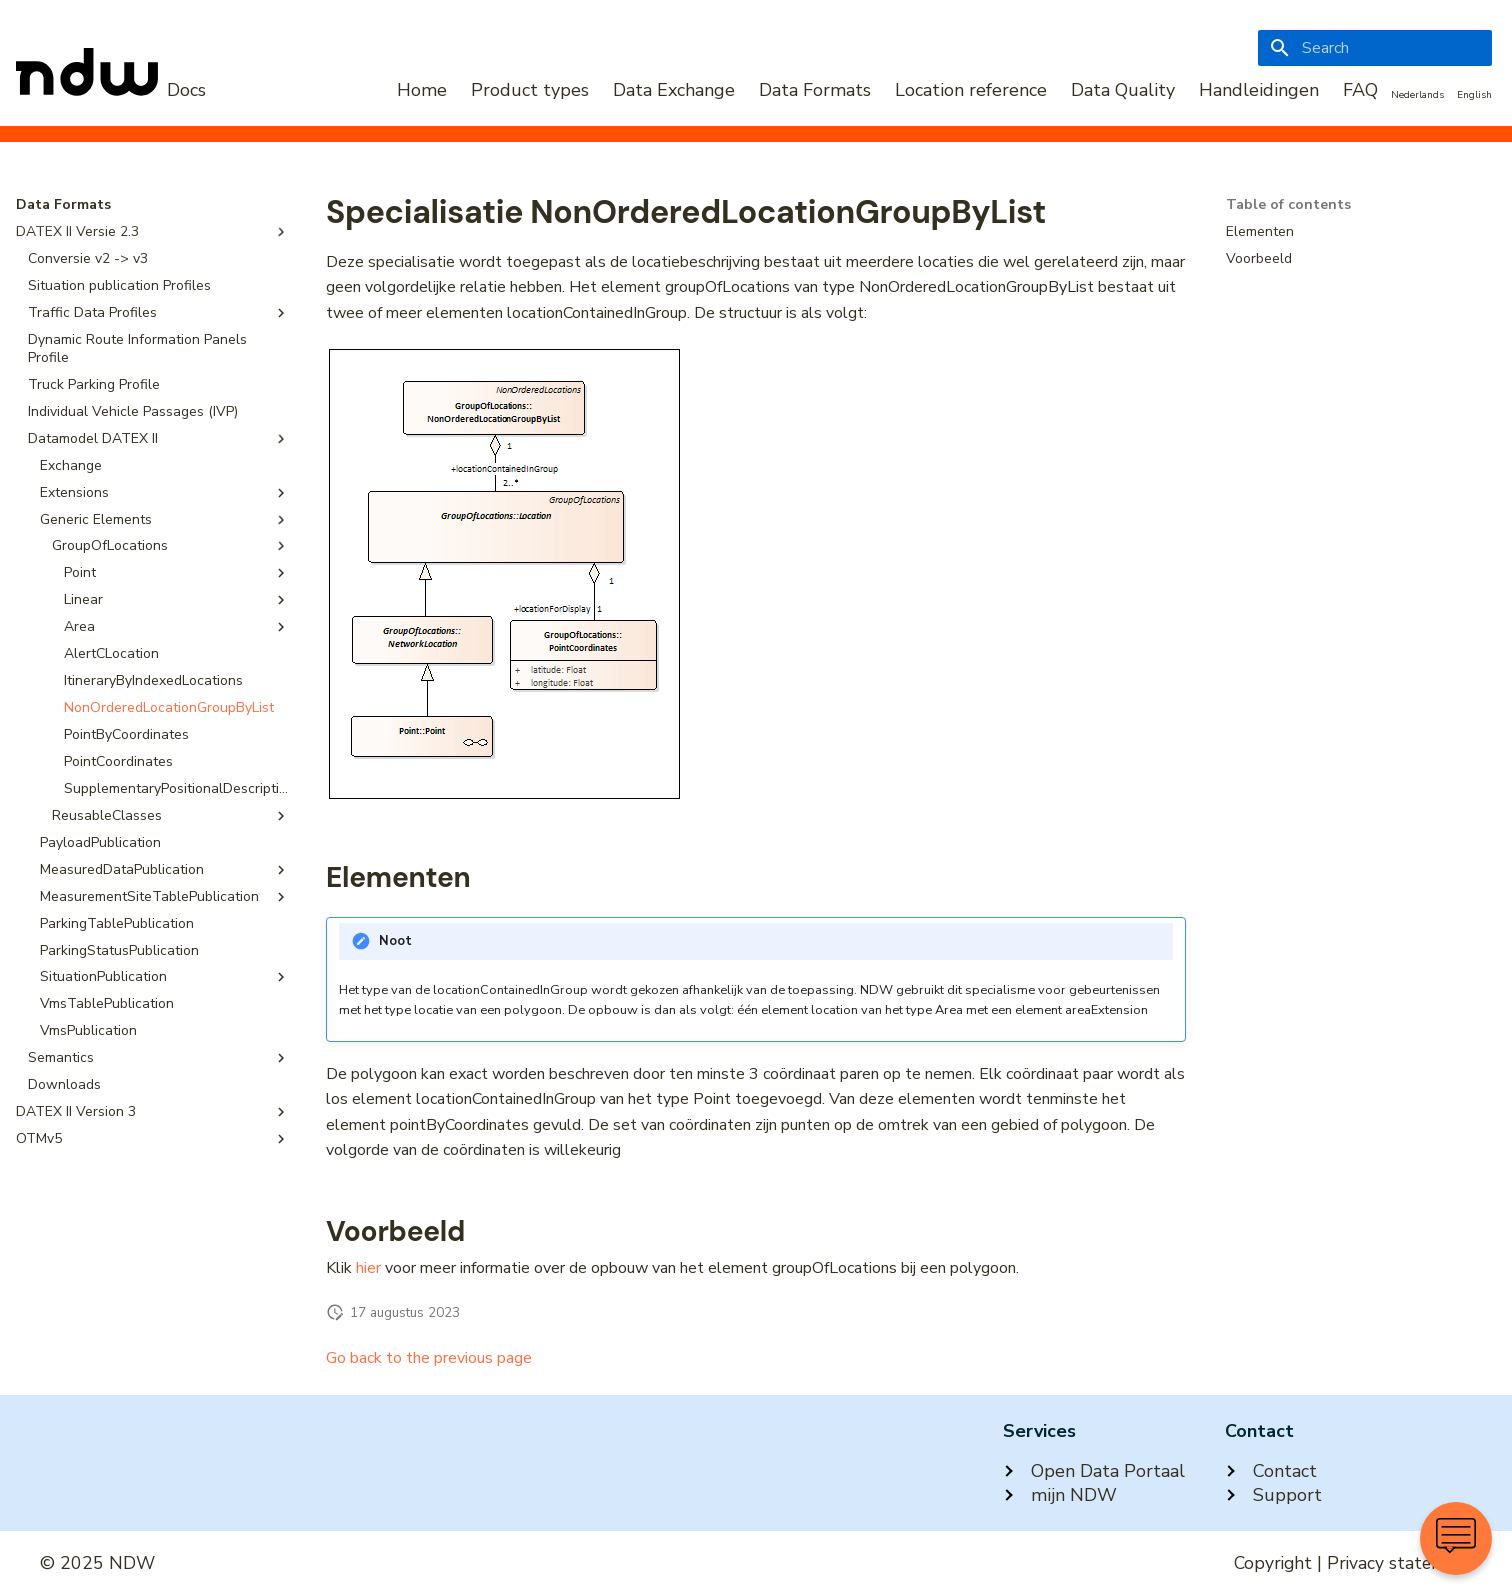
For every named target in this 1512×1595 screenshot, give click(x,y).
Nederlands (1417, 95)
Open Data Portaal (1094, 1471)
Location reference (971, 90)
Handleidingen (1259, 90)
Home (422, 90)
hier (368, 1268)
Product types (530, 90)
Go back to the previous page (429, 1358)
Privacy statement (1399, 1563)
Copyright (1273, 1563)
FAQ (1360, 90)
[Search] (1375, 48)
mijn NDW (1060, 1495)
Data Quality (1123, 90)
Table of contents (1288, 205)
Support (1273, 1495)
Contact (1271, 1471)
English (1474, 95)
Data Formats (815, 90)
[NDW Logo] (111, 90)
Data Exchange (674, 90)
